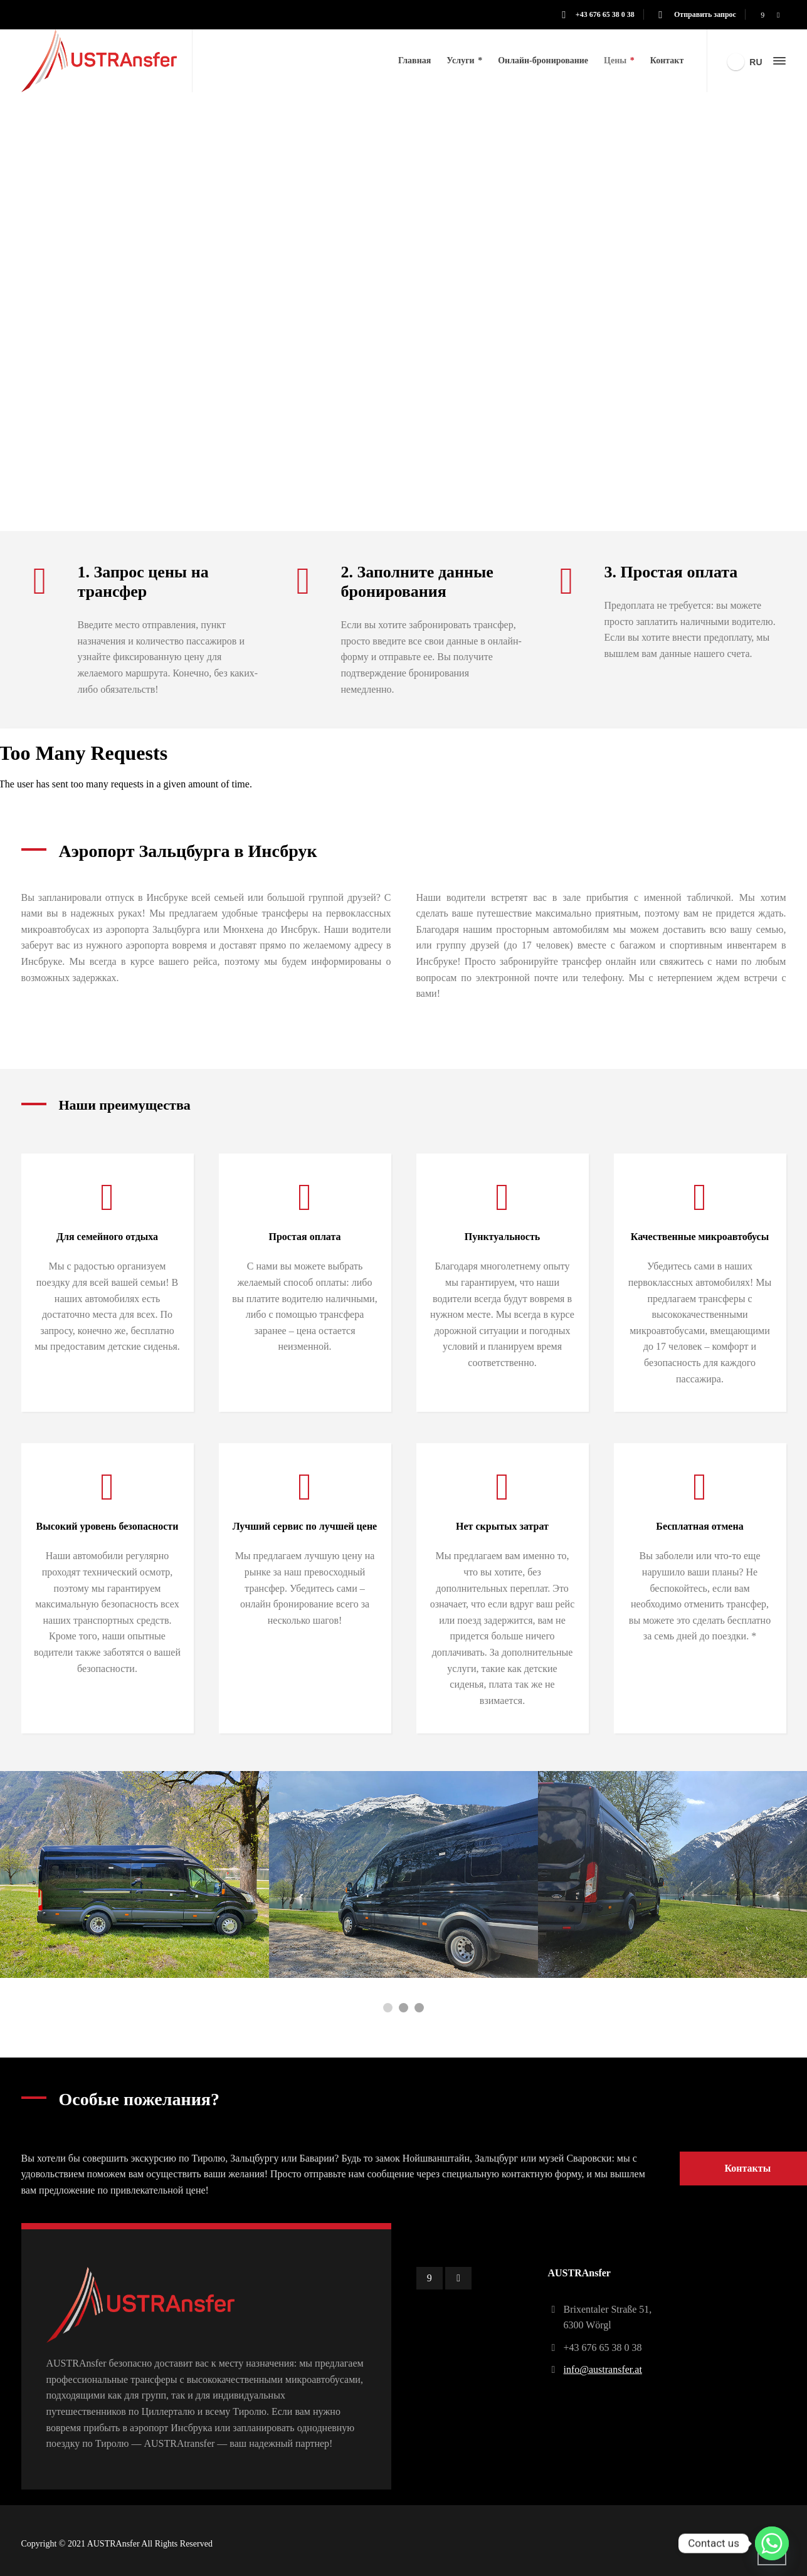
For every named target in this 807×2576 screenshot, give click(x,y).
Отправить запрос (704, 13)
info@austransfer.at (603, 2369)
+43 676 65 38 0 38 (605, 13)
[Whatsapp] (772, 2543)
